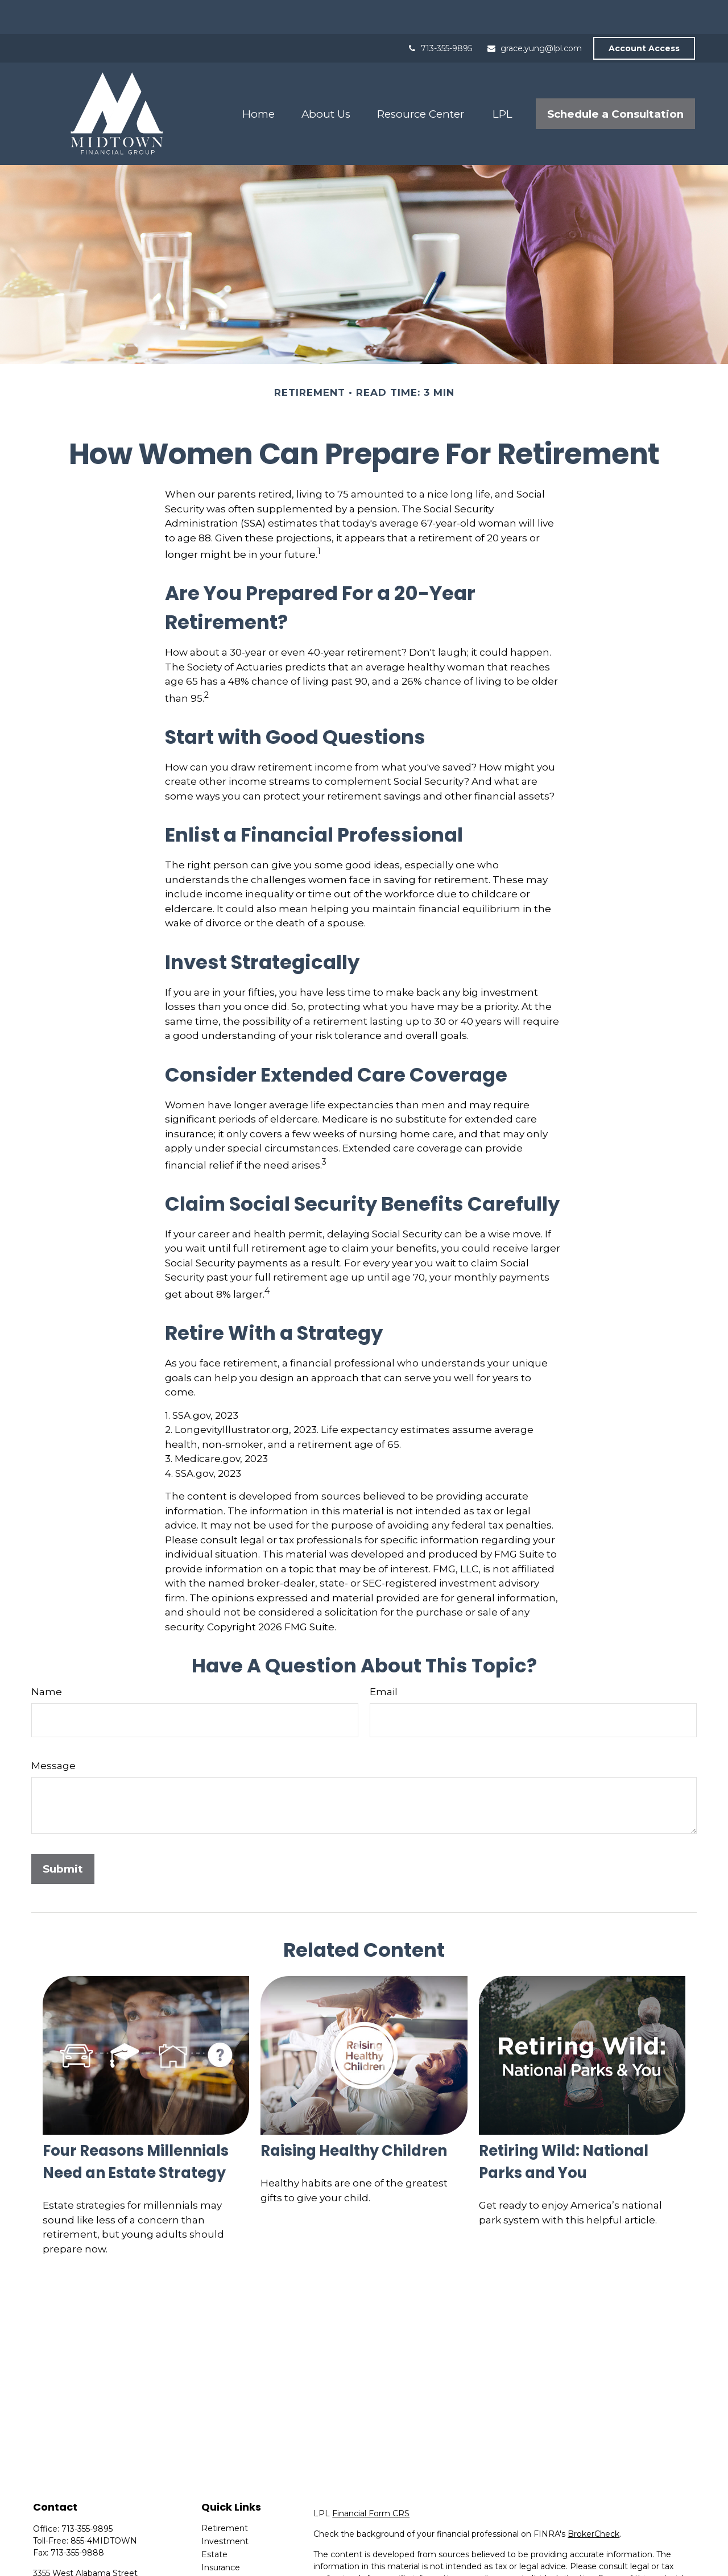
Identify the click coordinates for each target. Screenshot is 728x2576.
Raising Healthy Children (353, 2116)
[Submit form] (62, 1835)
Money (215, 2559)
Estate (214, 2520)
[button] (258, 80)
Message (53, 1731)
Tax (207, 2546)
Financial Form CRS (371, 2479)
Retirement (224, 2494)
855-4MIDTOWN (104, 2507)
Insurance (220, 2533)
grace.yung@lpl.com (534, 14)
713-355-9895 (439, 14)
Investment (225, 2507)
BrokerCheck (593, 2500)
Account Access (644, 14)
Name (46, 1657)
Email (384, 1657)
